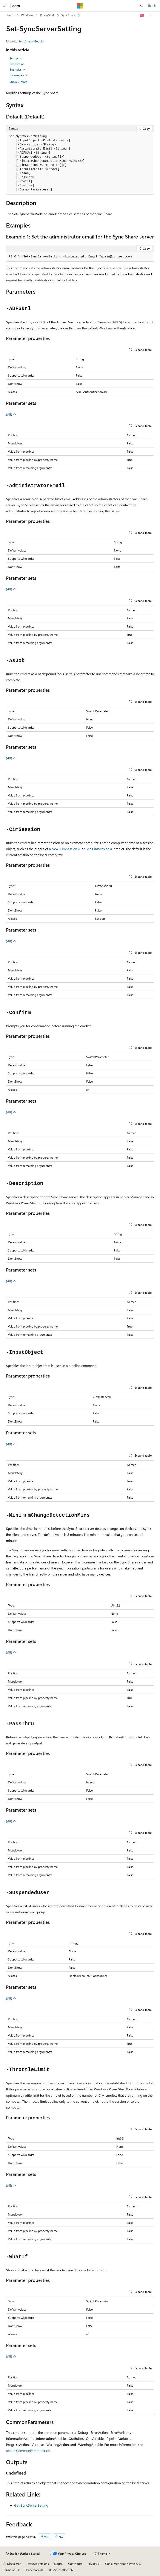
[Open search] (141, 6)
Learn (10, 15)
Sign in (152, 5)
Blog (57, 2564)
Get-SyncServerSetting (31, 2505)
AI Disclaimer (12, 2564)
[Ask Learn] (142, 15)
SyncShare (68, 15)
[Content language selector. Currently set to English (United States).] (23, 2553)
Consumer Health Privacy (121, 2564)
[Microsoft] (80, 6)
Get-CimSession (97, 848)
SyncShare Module (30, 41)
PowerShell (47, 15)
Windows (27, 15)
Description (17, 64)
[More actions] (150, 15)
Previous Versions (37, 2564)
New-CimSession (64, 848)
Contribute (75, 2564)
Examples (17, 70)
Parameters (18, 75)
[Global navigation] (4, 6)
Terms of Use (11, 2570)
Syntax (15, 58)
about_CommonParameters (26, 2450)
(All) (11, 414)
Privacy (92, 2564)
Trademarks (33, 2570)
